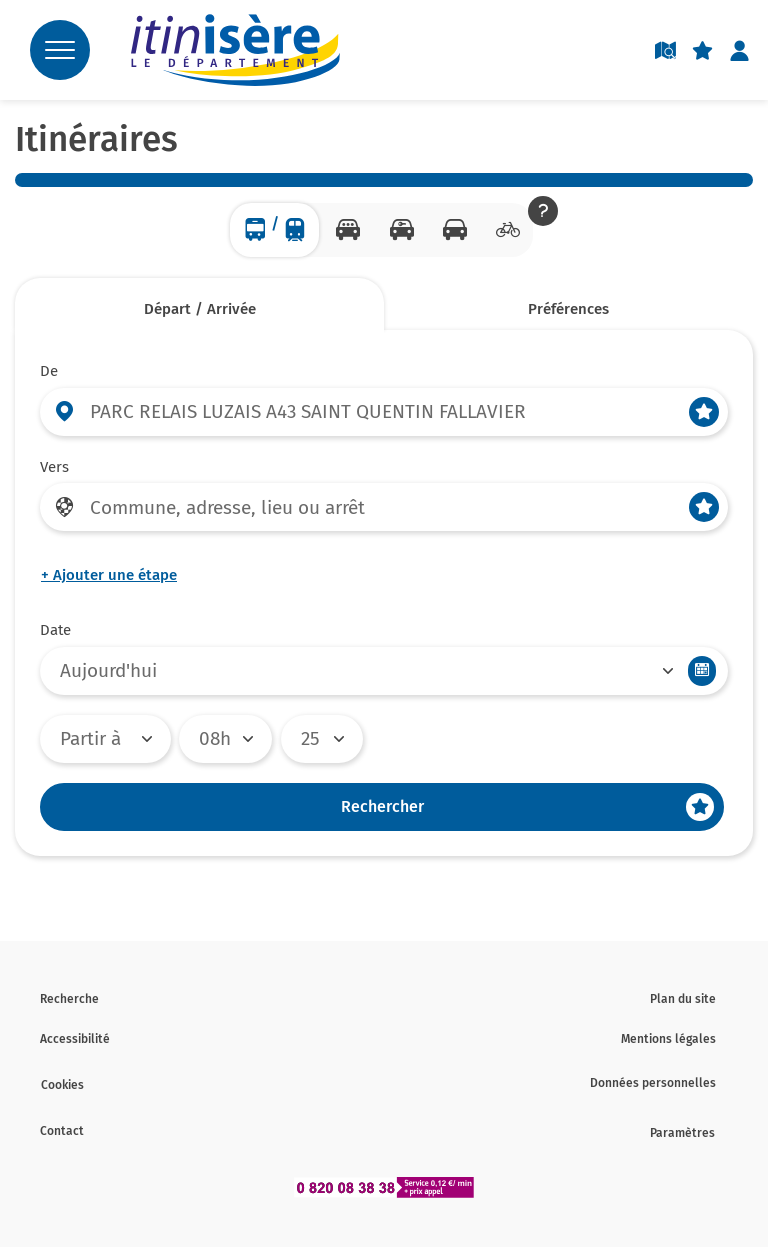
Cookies (62, 1085)
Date (55, 630)
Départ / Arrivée (200, 309)
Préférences (568, 309)
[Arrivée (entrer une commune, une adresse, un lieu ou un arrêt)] (384, 507)
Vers (54, 467)
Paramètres (682, 1133)
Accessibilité (75, 1039)
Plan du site (683, 999)
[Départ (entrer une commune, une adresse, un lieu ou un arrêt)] (384, 412)
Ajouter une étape (109, 575)
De (49, 371)
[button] (543, 211)
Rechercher (382, 806)
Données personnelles (653, 1083)
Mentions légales (668, 1039)
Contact (62, 1131)
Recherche (69, 999)
